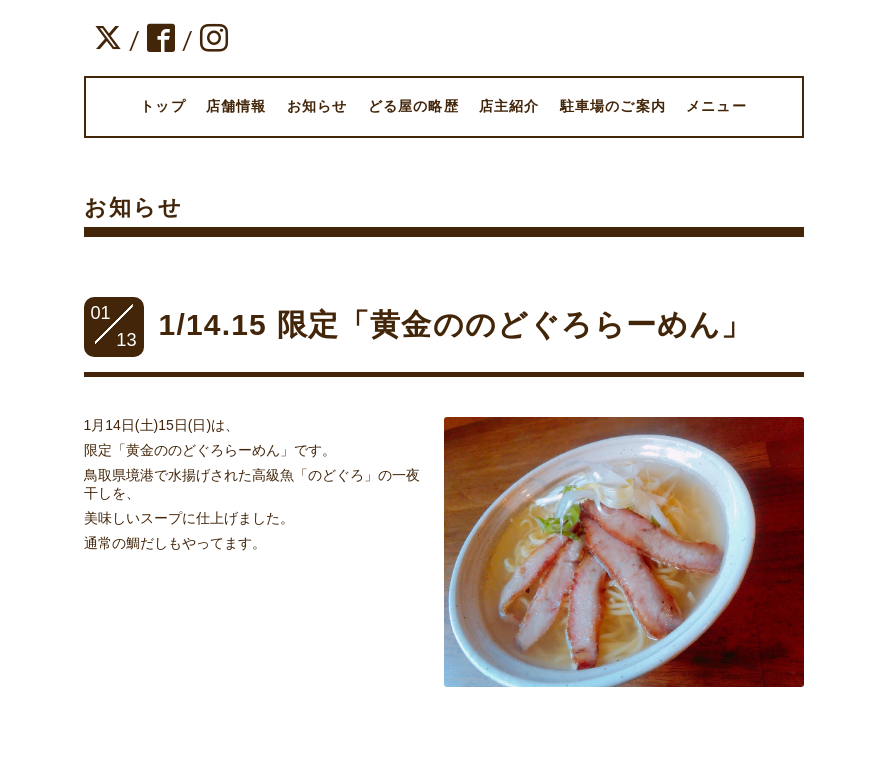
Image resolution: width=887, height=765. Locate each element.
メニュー (716, 106)
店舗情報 (236, 106)
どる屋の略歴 (413, 106)
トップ (163, 106)
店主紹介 (509, 106)
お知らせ (317, 106)
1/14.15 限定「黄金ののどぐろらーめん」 (456, 324)
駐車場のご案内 (613, 106)
